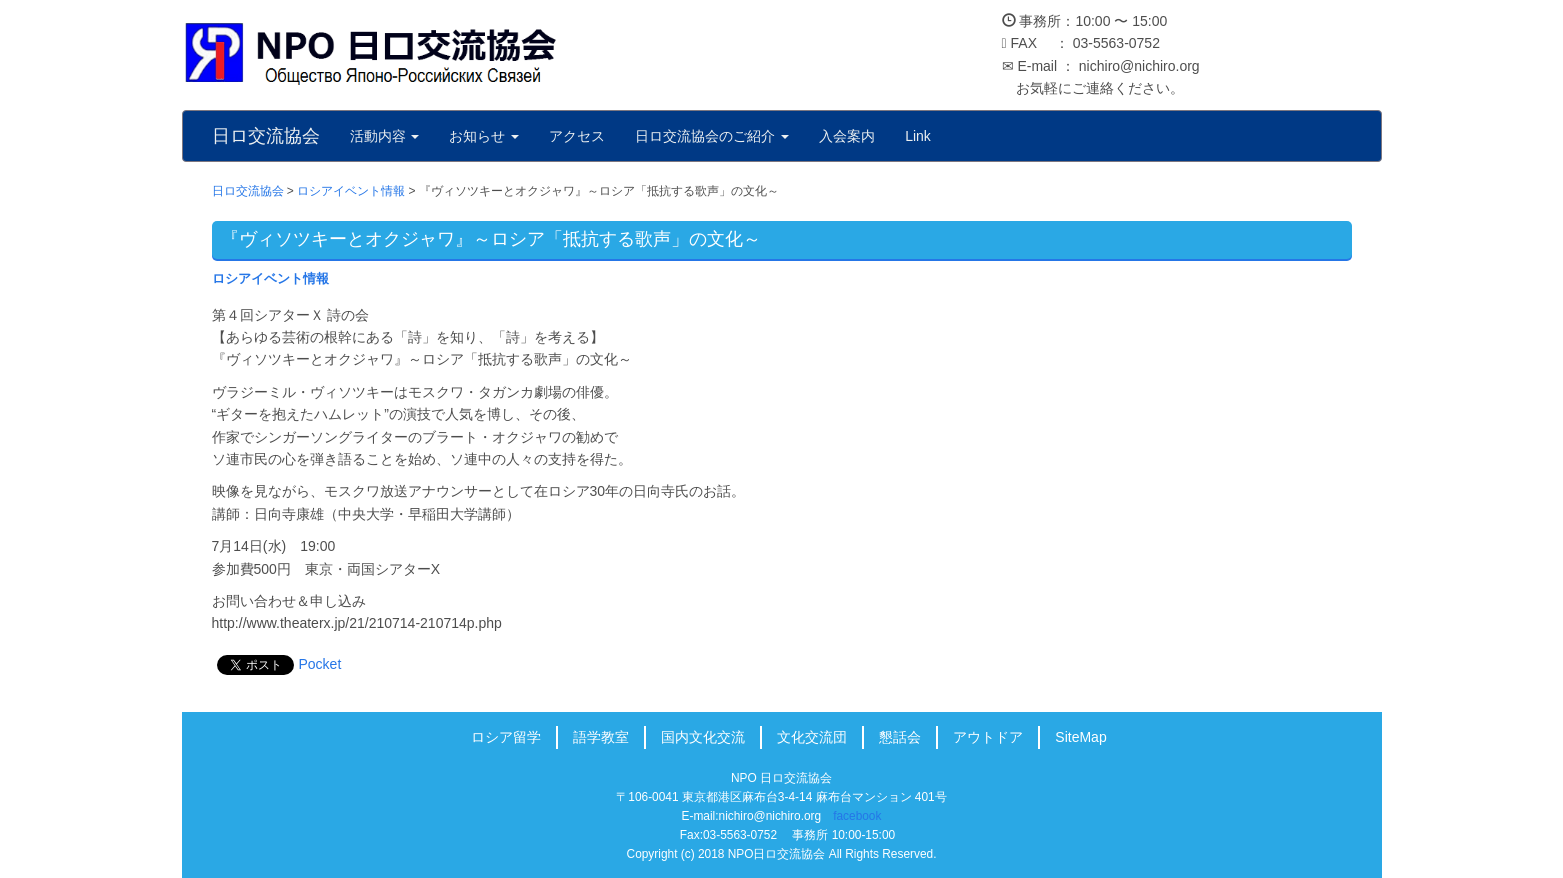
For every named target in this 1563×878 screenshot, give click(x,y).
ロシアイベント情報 (270, 279)
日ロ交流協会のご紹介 (712, 136)
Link (918, 136)
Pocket (320, 664)
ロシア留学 (506, 737)
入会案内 (847, 136)
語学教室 (601, 737)
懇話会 (900, 737)
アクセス (577, 136)
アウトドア (988, 737)
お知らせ (484, 136)
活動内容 (385, 136)
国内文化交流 (703, 737)
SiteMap (1080, 737)
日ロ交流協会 (266, 136)
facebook (857, 816)
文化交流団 (812, 737)
